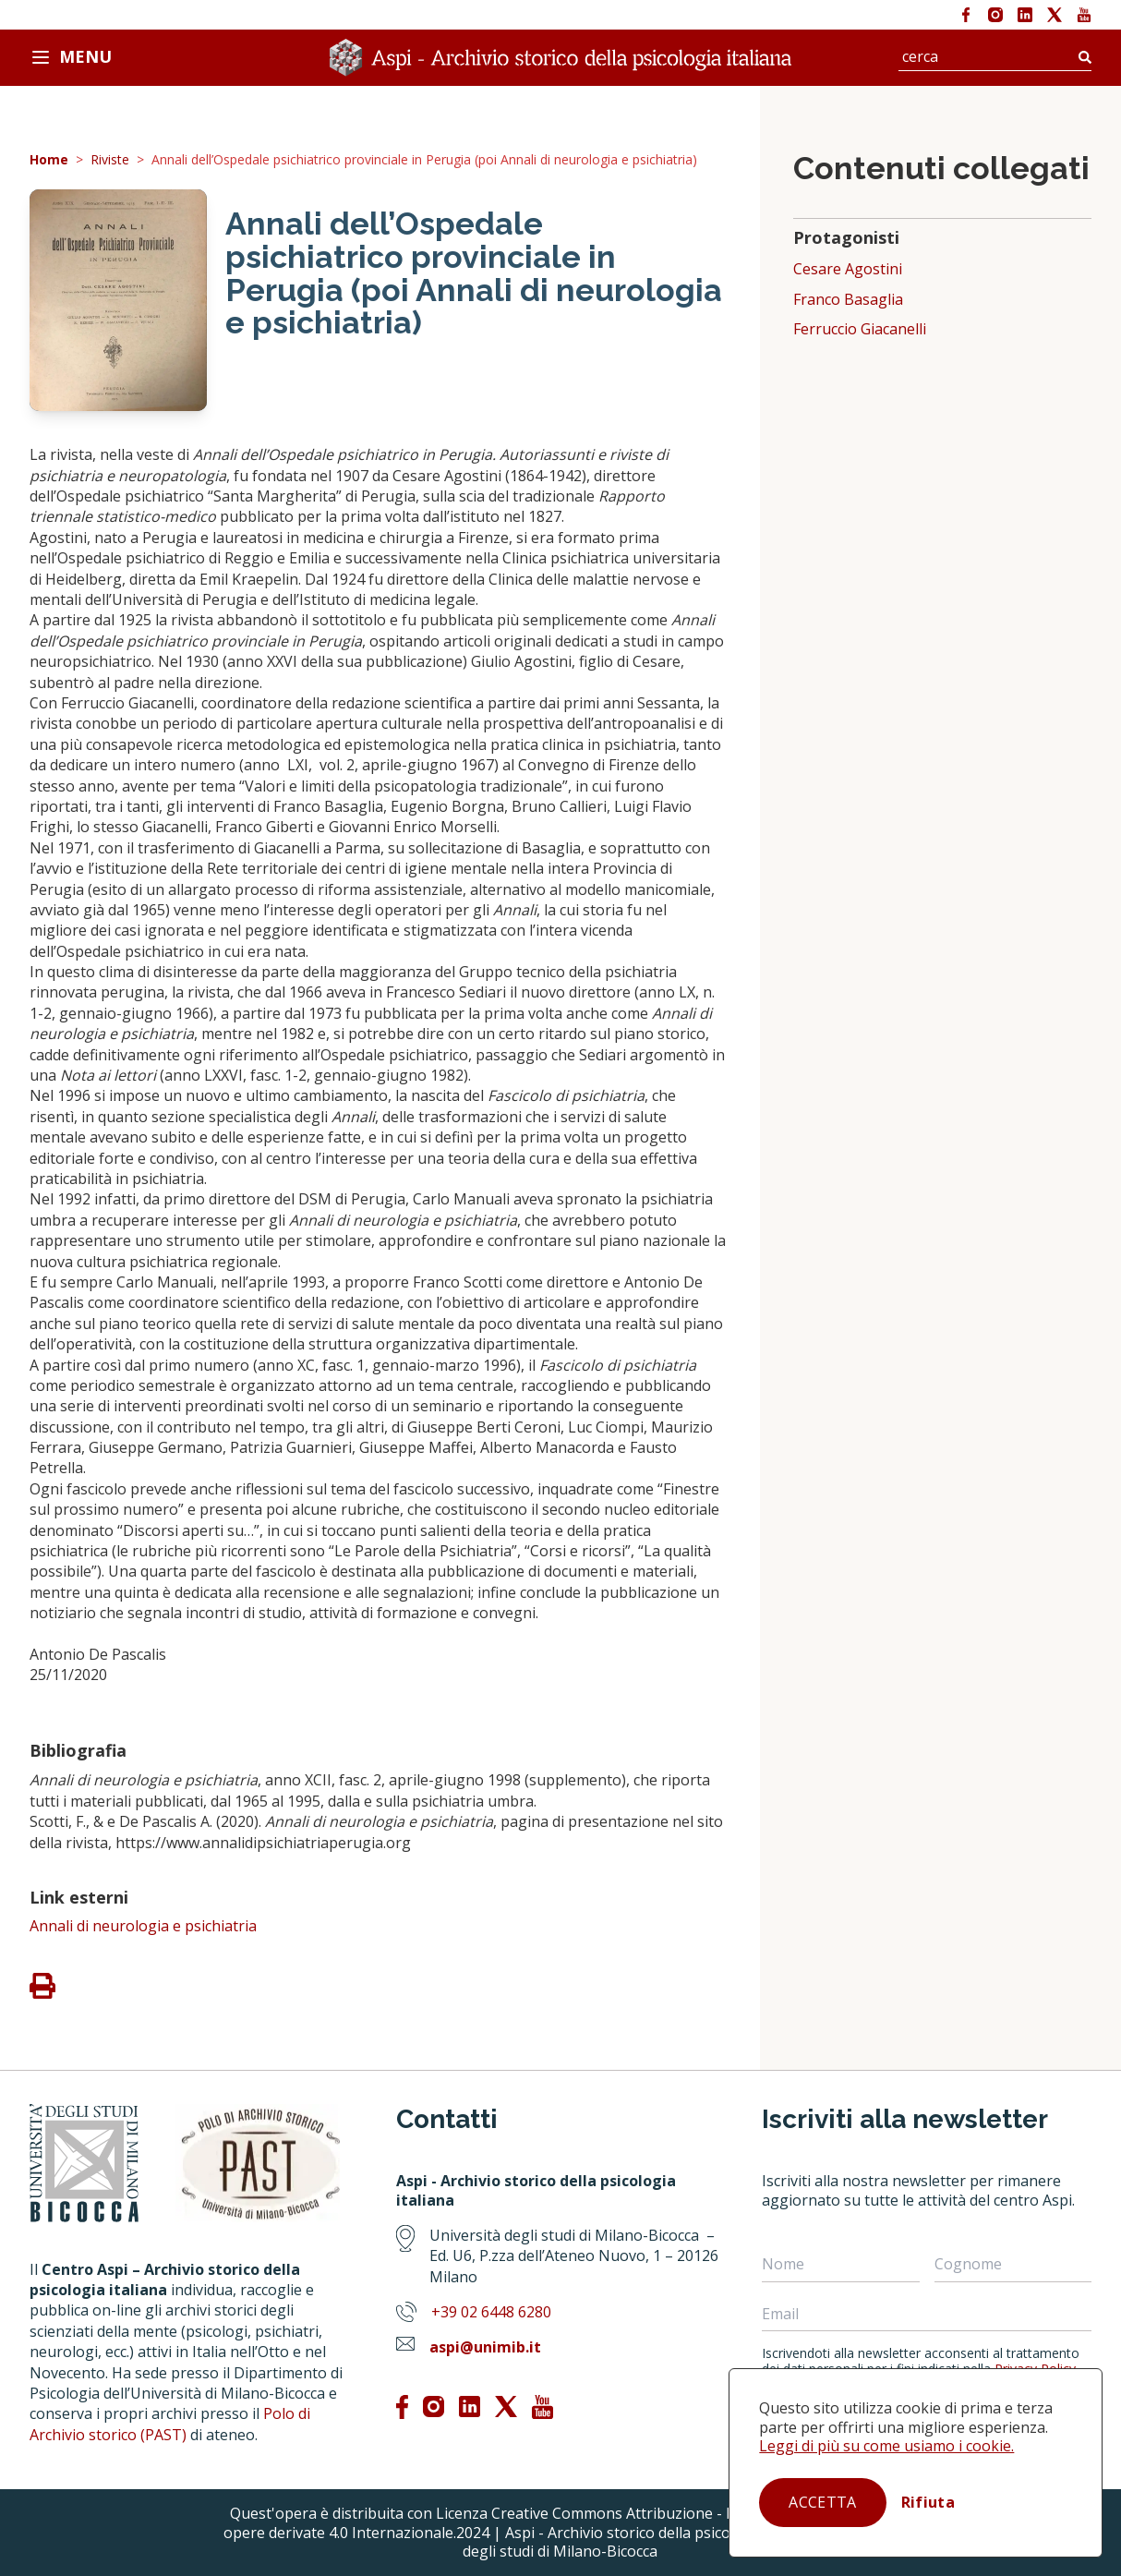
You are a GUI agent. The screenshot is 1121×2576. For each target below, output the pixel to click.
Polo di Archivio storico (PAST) (170, 2423)
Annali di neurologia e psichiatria (143, 1926)
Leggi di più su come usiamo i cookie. (886, 2446)
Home (49, 160)
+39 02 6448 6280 (491, 2312)
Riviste (109, 160)
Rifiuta (928, 2502)
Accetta (822, 2502)
